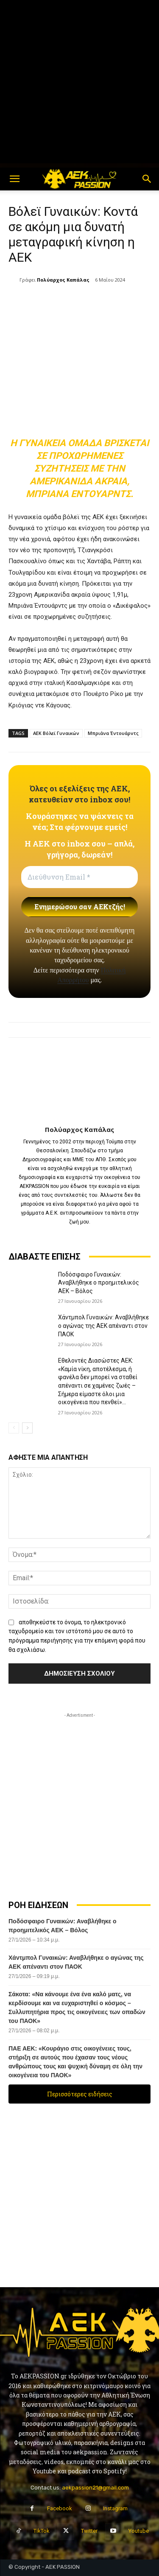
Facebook (59, 2508)
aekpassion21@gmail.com (95, 2487)
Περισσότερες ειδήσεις (79, 2094)
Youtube (138, 2531)
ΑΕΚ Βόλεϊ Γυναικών (56, 733)
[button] (14, 179)
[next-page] (27, 1427)
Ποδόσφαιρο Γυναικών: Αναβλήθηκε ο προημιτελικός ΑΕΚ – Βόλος (98, 1282)
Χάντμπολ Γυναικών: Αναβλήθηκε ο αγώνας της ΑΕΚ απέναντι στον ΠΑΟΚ (103, 1326)
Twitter (89, 2531)
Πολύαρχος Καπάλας (63, 280)
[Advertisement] (79, 83)
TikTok (41, 2531)
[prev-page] (13, 1427)
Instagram (115, 2508)
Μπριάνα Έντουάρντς (113, 733)
